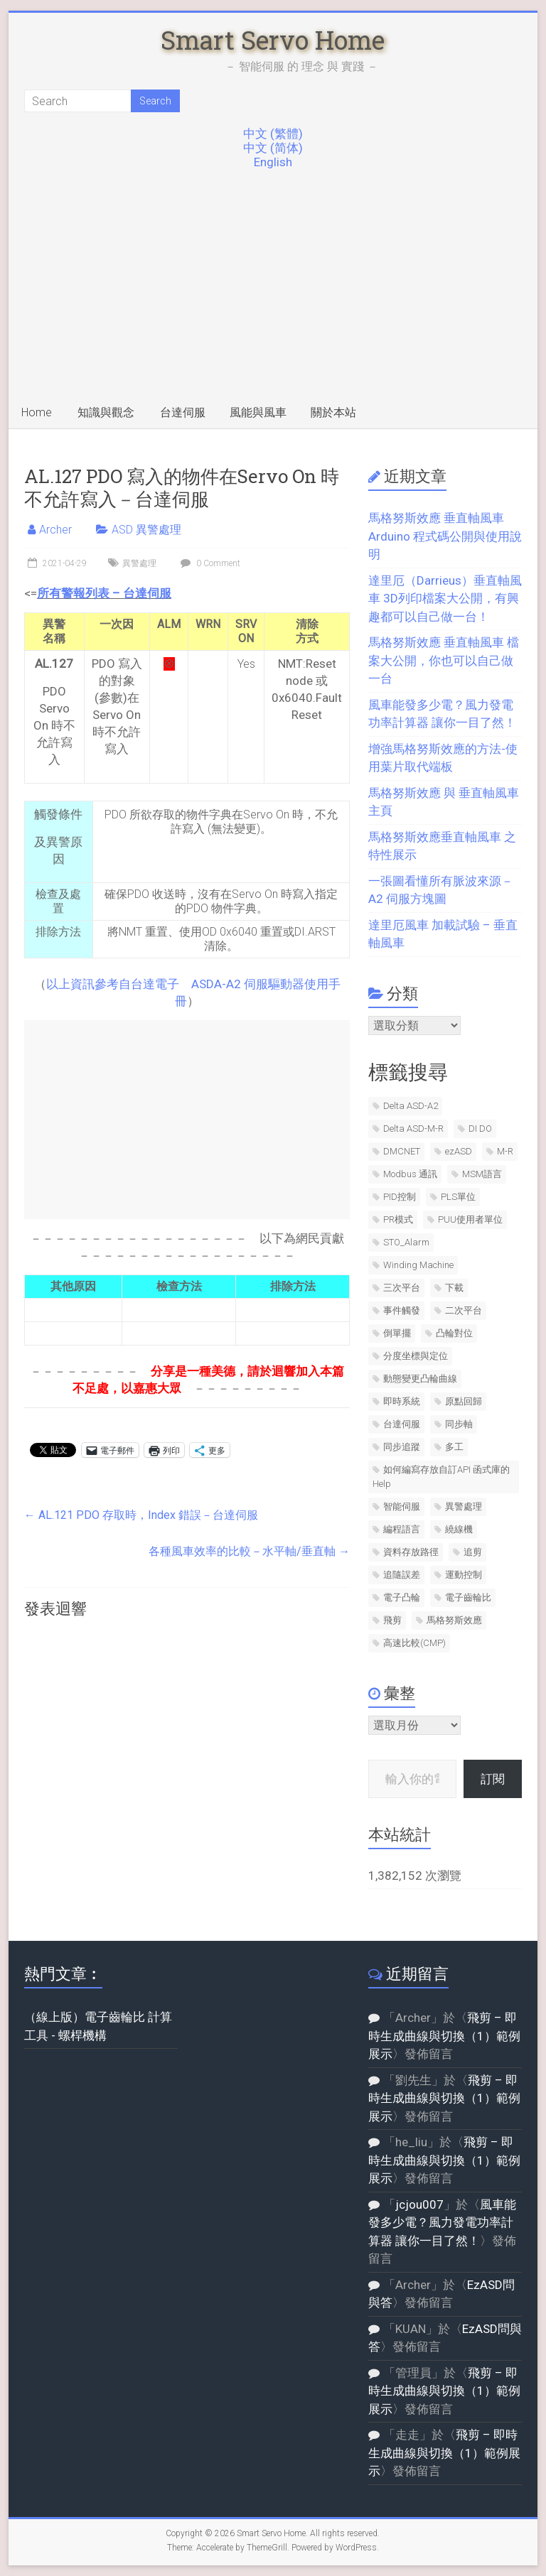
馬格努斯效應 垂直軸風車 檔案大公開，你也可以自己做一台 (443, 660)
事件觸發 (401, 1310)
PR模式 (398, 1219)
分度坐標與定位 (415, 1356)
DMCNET (401, 1151)
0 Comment (208, 563)
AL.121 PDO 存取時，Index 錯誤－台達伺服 (141, 1515)
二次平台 (463, 1310)
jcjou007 (419, 2204)
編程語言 (401, 1529)
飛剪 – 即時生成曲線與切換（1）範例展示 (444, 2036)
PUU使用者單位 (470, 1219)
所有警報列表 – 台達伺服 (104, 593)
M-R (505, 1151)
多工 (454, 1446)
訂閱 (493, 1779)
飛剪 (392, 1620)
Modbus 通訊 (410, 1174)
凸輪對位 (454, 1333)
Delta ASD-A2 (410, 1105)
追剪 (473, 1552)
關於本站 (333, 412)
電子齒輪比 (468, 1597)
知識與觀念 (105, 412)
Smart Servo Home (273, 40)
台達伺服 (182, 412)
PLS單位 (458, 1196)
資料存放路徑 (411, 1552)
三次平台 (401, 1287)
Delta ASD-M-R (413, 1128)
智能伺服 (401, 1506)
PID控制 (399, 1196)
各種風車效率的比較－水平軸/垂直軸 (249, 1551)
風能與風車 (258, 412)
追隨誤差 (401, 1574)
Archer (55, 529)
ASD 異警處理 (146, 529)
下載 (454, 1287)
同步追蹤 (401, 1446)
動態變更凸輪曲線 (420, 1378)
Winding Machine (418, 1265)
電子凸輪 (401, 1597)
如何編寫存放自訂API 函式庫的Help (441, 1476)
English (273, 162)
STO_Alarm (406, 1242)
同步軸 (459, 1424)
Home (36, 412)
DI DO (480, 1128)
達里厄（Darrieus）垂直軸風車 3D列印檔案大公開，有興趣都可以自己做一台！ (445, 598)
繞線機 (459, 1529)
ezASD (458, 1151)
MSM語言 (482, 1174)
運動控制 (463, 1574)
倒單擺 (397, 1333)
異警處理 (139, 563)
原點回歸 (463, 1401)
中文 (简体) (273, 148)
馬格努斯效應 (454, 1620)
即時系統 (401, 1401)
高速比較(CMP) (414, 1643)
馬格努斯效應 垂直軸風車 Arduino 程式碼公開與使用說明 (445, 536)
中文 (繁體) (273, 133)
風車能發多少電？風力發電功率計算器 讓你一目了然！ (442, 2222)
